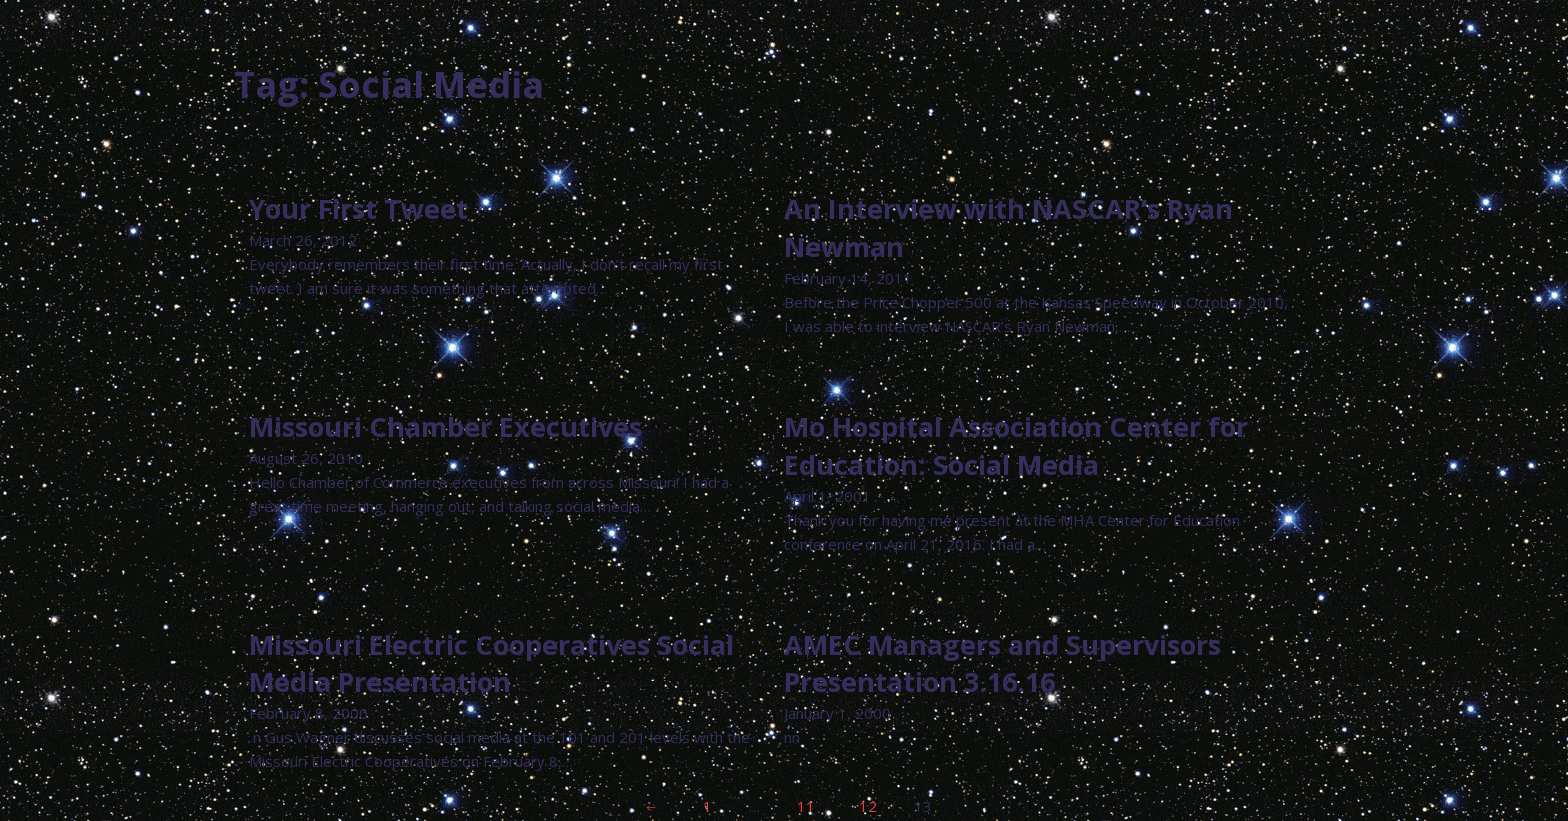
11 (806, 806)
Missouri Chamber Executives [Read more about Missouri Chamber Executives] (445, 426)
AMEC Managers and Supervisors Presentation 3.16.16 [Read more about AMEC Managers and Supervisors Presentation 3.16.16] (1002, 663)
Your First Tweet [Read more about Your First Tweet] (358, 208)
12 (868, 806)
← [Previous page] (651, 806)
